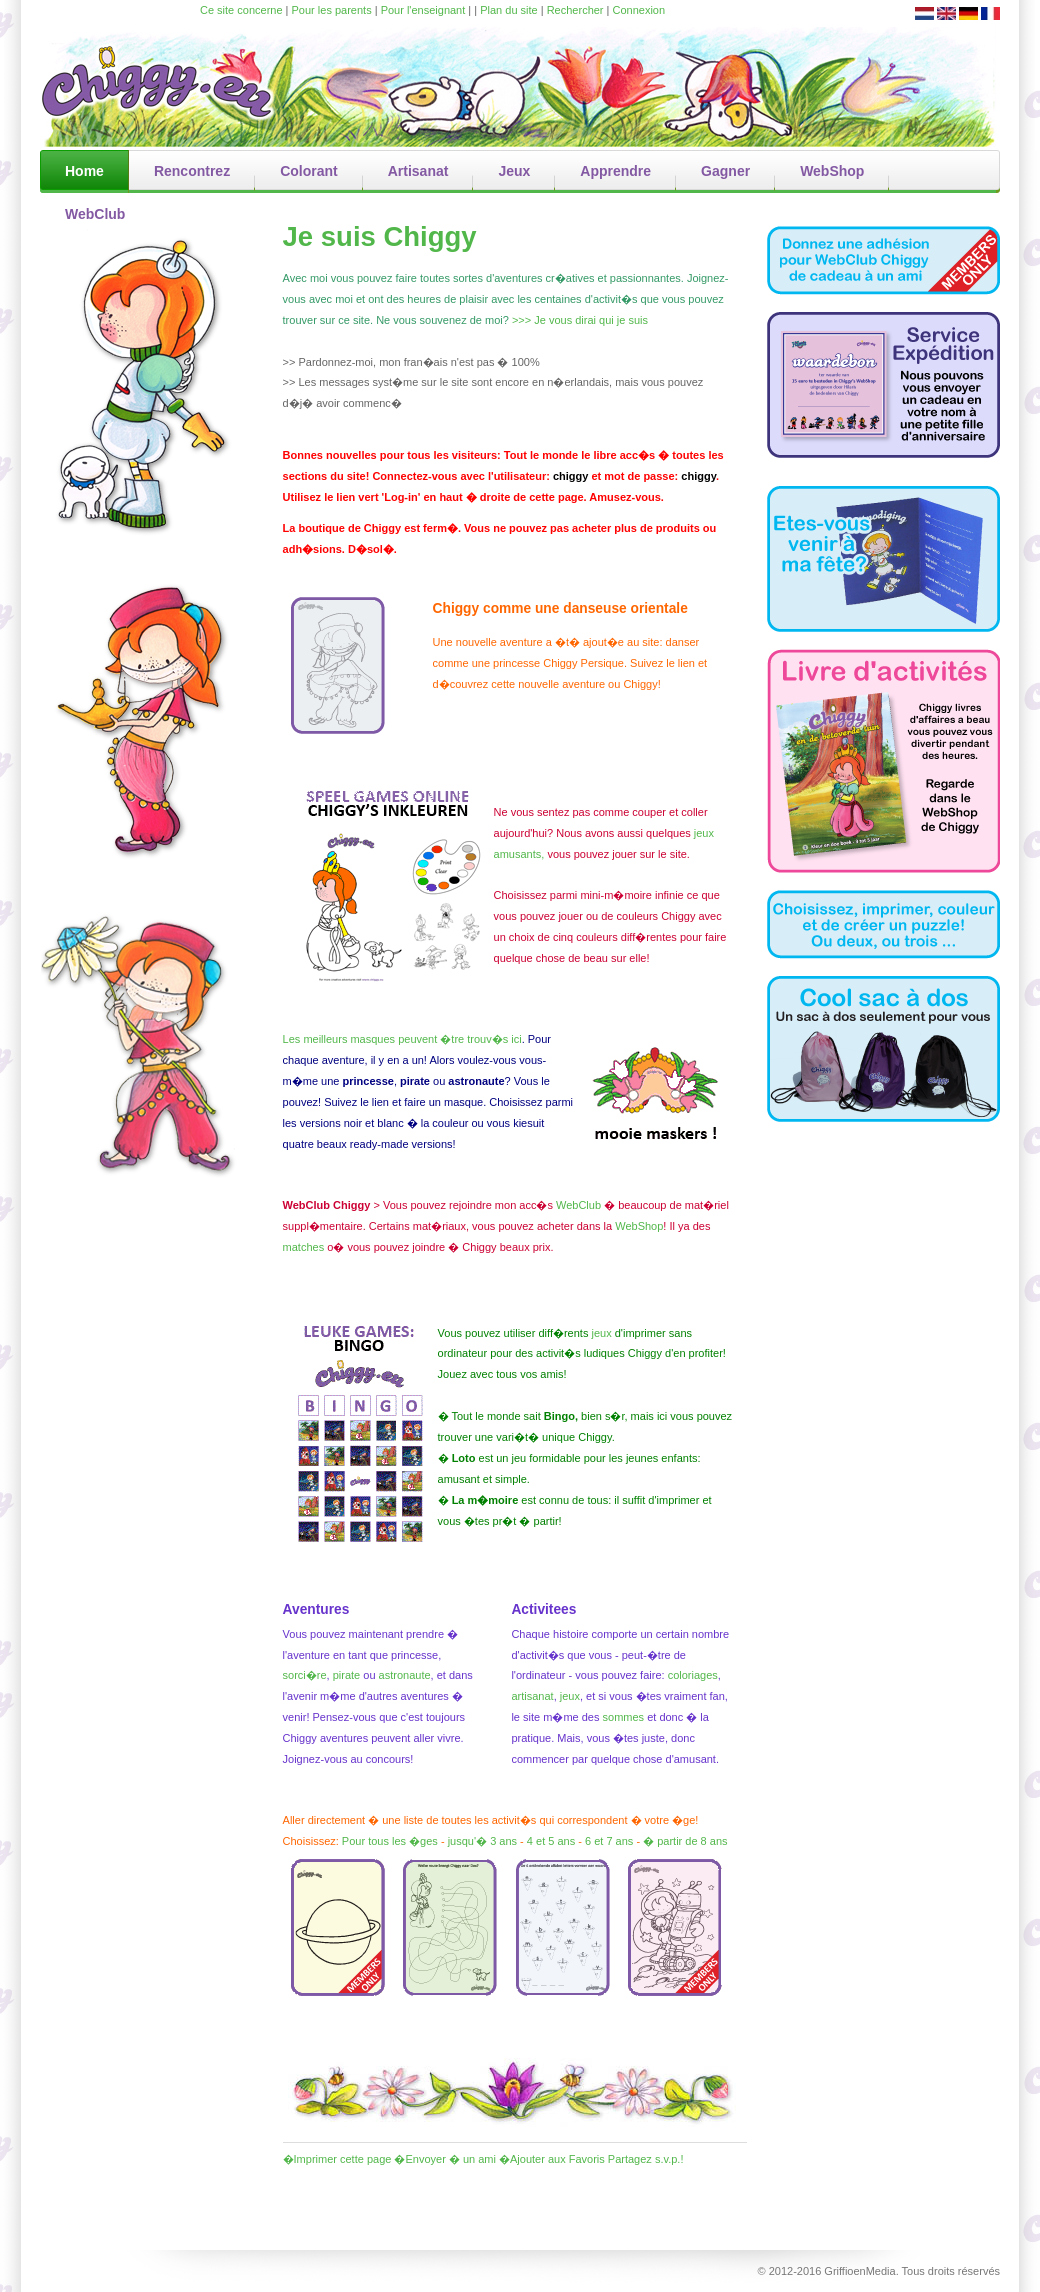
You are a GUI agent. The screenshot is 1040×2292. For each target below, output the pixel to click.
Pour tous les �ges (390, 1841)
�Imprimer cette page (337, 2159)
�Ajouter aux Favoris (552, 2159)
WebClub (578, 1205)
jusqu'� (467, 1841)
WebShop (639, 1226)
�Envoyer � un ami (444, 2159)
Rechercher (575, 10)
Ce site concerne (241, 10)
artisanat (532, 1696)
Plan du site (508, 10)
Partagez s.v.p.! (646, 2159)
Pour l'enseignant (423, 10)
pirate (348, 1675)
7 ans (619, 1841)
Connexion (639, 10)
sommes (624, 1717)
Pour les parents (332, 10)
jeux (570, 1696)
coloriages (693, 1675)
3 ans (503, 1841)
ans (566, 1841)
